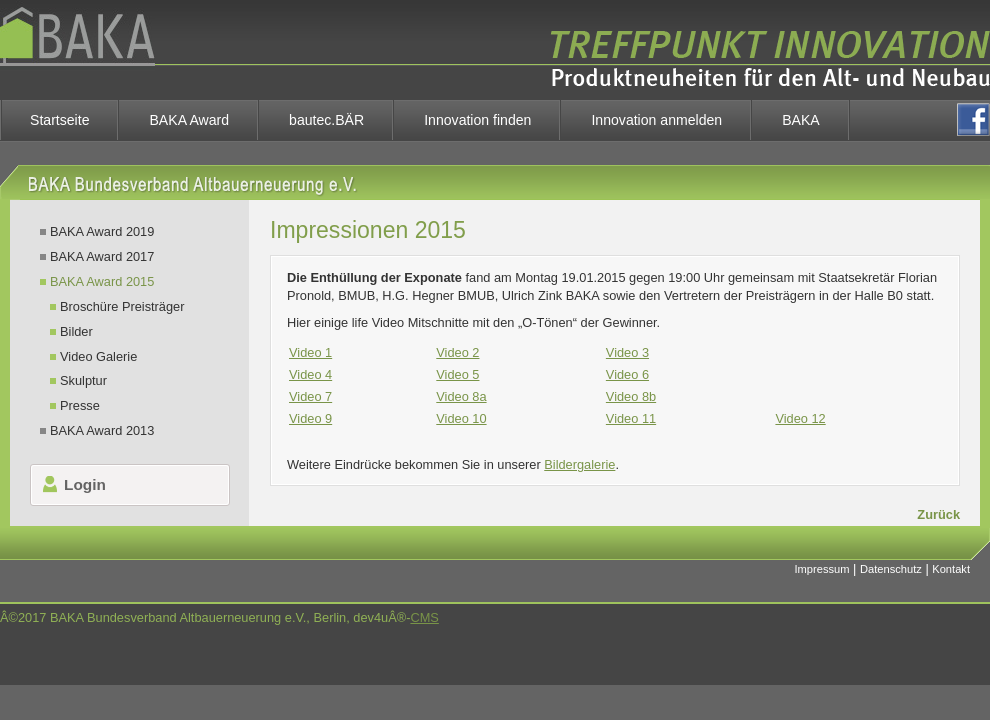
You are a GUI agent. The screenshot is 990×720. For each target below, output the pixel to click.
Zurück (938, 514)
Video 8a (461, 396)
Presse (80, 405)
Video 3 (627, 352)
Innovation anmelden (656, 120)
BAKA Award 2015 (102, 281)
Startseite (59, 120)
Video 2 (457, 352)
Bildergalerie (579, 464)
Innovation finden (477, 120)
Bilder (76, 331)
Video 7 (310, 396)
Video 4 (310, 374)
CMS (424, 617)
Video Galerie (98, 356)
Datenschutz (891, 569)
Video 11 (631, 418)
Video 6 (627, 374)
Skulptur (83, 380)
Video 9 (310, 418)
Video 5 (457, 374)
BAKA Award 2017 (102, 256)
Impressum (822, 569)
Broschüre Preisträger (122, 306)
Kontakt (951, 569)
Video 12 (800, 418)
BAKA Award (189, 120)
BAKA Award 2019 (102, 231)
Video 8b (631, 396)
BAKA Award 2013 (102, 430)
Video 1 (310, 352)
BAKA (801, 120)
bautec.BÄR (326, 120)
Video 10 (461, 418)
